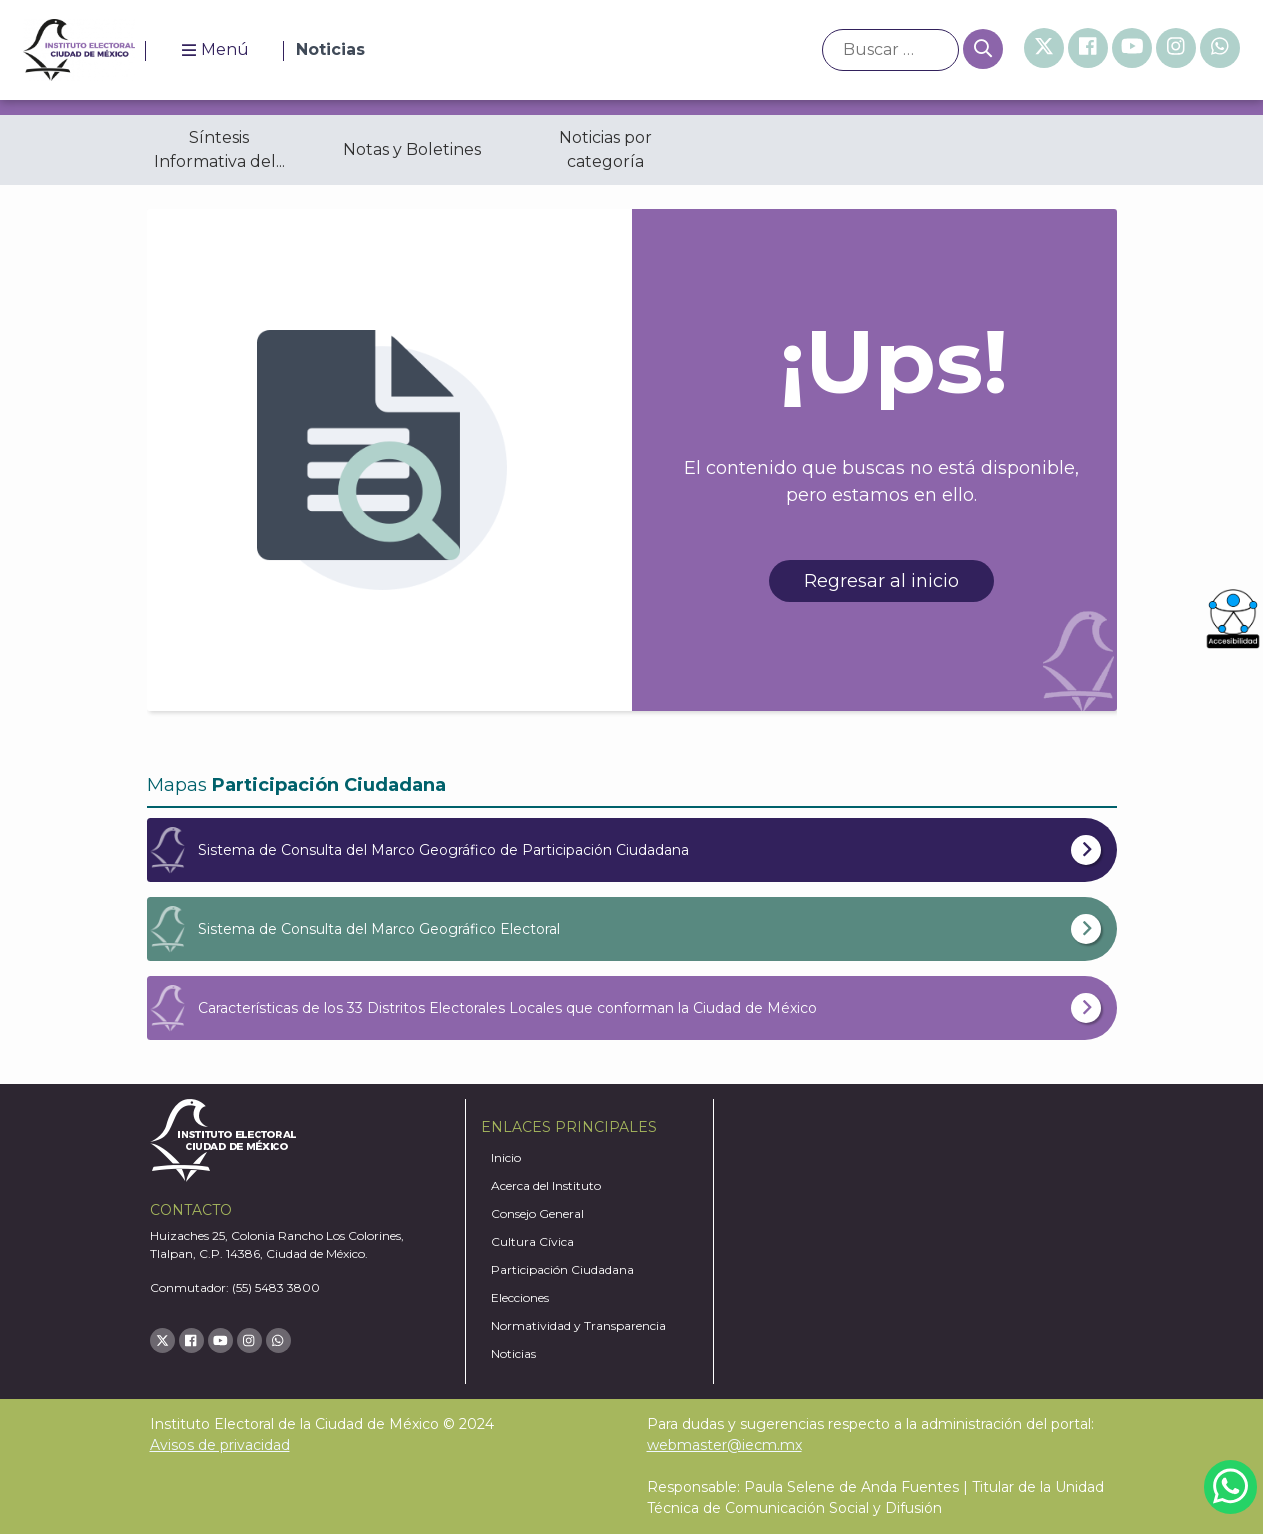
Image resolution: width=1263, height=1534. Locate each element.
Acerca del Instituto (546, 1185)
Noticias (513, 1353)
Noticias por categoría (605, 149)
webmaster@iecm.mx (724, 1445)
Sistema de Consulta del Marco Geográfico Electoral (379, 929)
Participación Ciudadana (562, 1269)
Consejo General (537, 1213)
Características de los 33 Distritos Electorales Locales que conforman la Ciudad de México (507, 1008)
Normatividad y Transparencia (578, 1325)
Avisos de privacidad (220, 1445)
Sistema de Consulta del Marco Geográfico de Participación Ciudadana (443, 850)
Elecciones (520, 1297)
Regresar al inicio (881, 581)
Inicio (506, 1157)
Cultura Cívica (532, 1241)
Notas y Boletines (412, 149)
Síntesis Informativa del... (219, 149)
